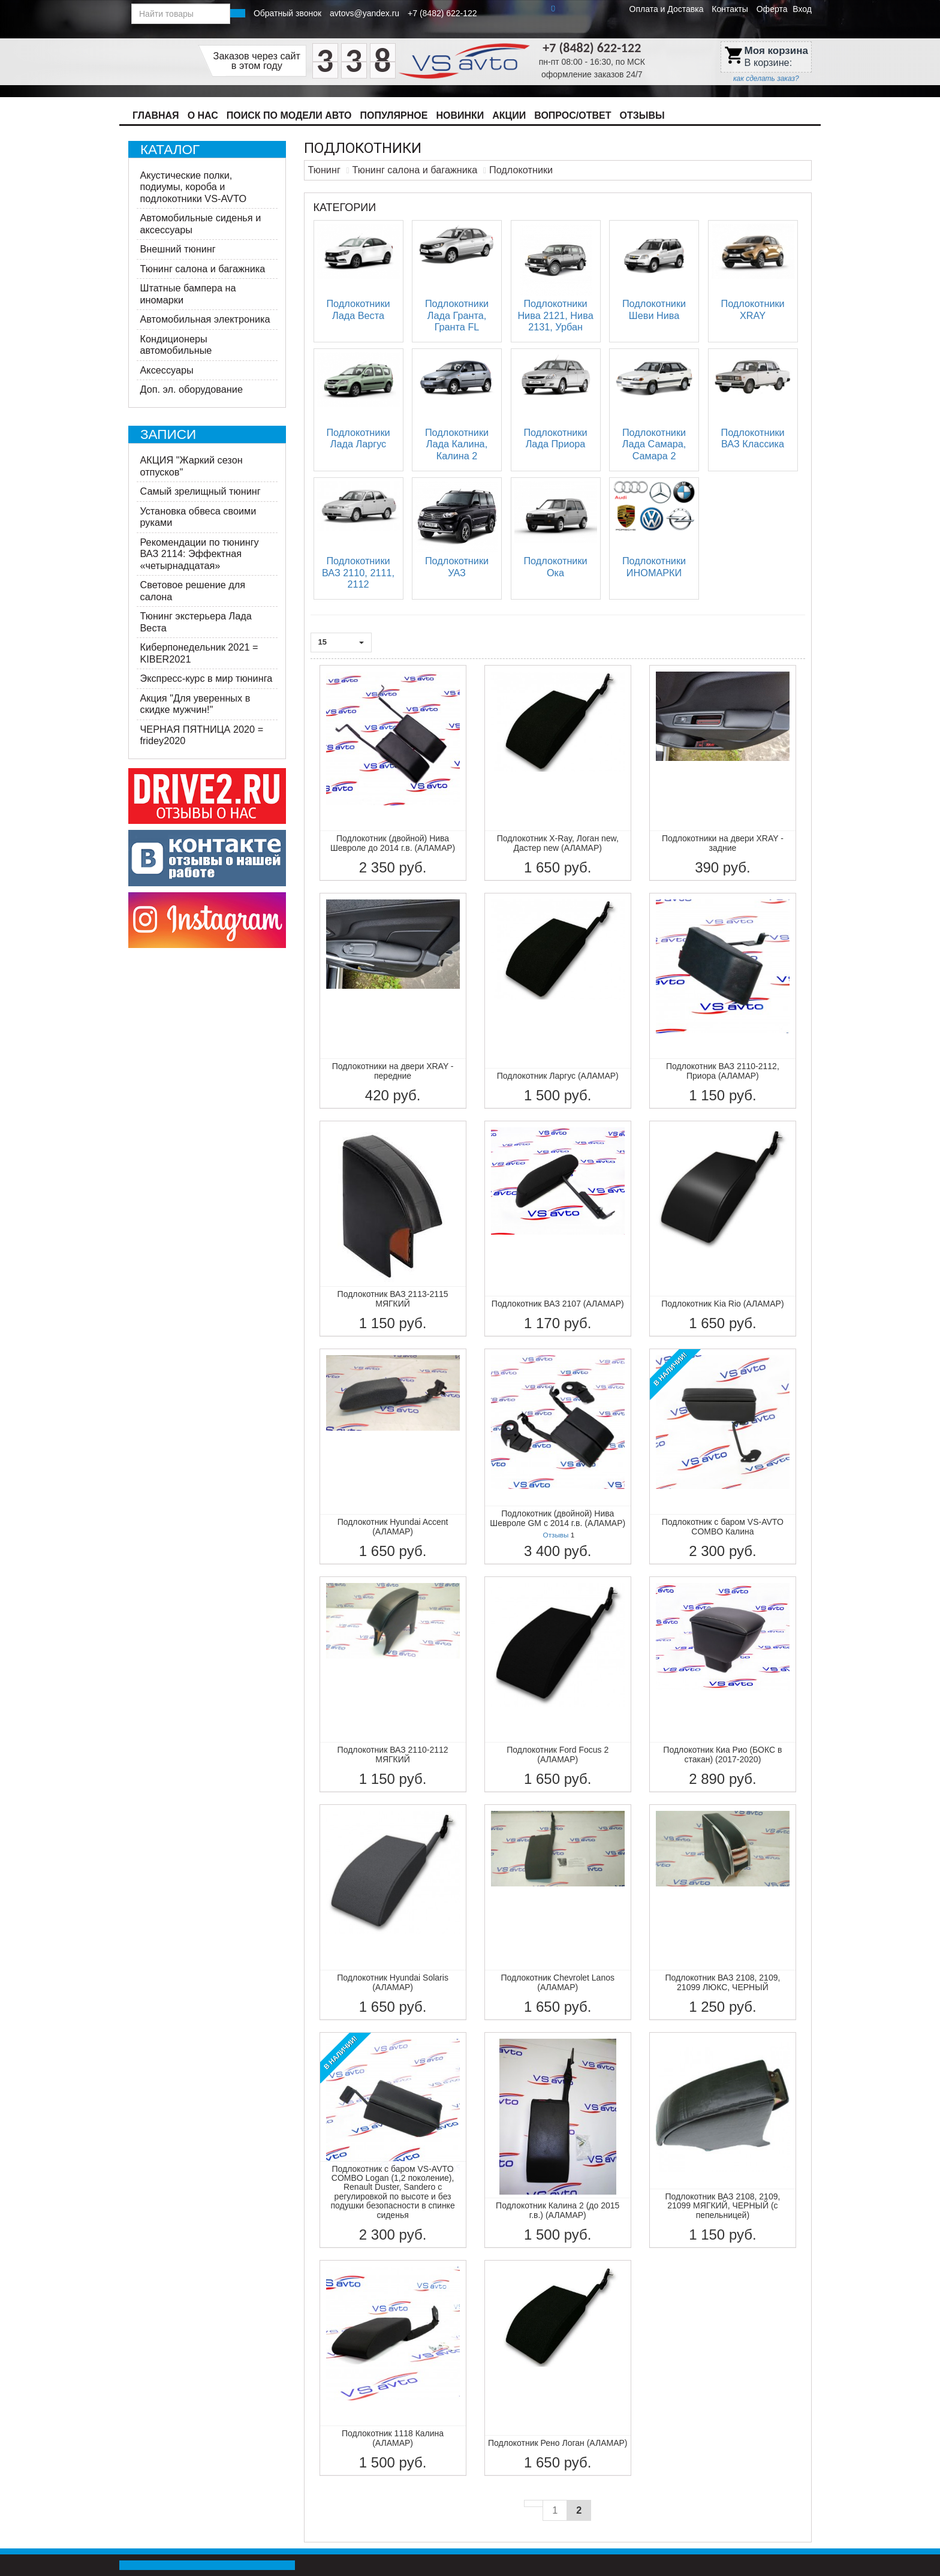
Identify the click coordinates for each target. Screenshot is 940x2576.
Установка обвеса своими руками (198, 516)
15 (341, 641)
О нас (203, 115)
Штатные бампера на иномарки (188, 293)
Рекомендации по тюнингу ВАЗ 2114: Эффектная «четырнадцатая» (199, 554)
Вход (802, 9)
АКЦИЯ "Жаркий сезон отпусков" (191, 466)
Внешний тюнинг (178, 248)
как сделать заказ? (766, 78)
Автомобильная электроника (205, 319)
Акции (509, 115)
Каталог (170, 149)
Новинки (460, 115)
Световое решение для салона (193, 590)
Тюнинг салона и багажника (203, 268)
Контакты (730, 9)
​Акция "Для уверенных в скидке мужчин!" (195, 704)
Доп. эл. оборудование (191, 389)
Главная (155, 115)
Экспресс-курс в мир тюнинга (206, 678)
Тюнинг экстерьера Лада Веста (196, 621)
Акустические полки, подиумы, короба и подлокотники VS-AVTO (193, 187)
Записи (168, 434)
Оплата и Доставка (666, 9)
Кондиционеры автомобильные (176, 344)
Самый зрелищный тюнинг (200, 491)
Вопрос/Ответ (572, 115)
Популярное (394, 115)
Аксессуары (167, 370)
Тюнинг (324, 169)
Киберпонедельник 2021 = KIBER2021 (199, 653)
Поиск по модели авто (289, 115)
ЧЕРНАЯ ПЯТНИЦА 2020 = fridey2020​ (202, 735)
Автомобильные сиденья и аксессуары (200, 223)
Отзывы (642, 115)
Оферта (772, 9)
